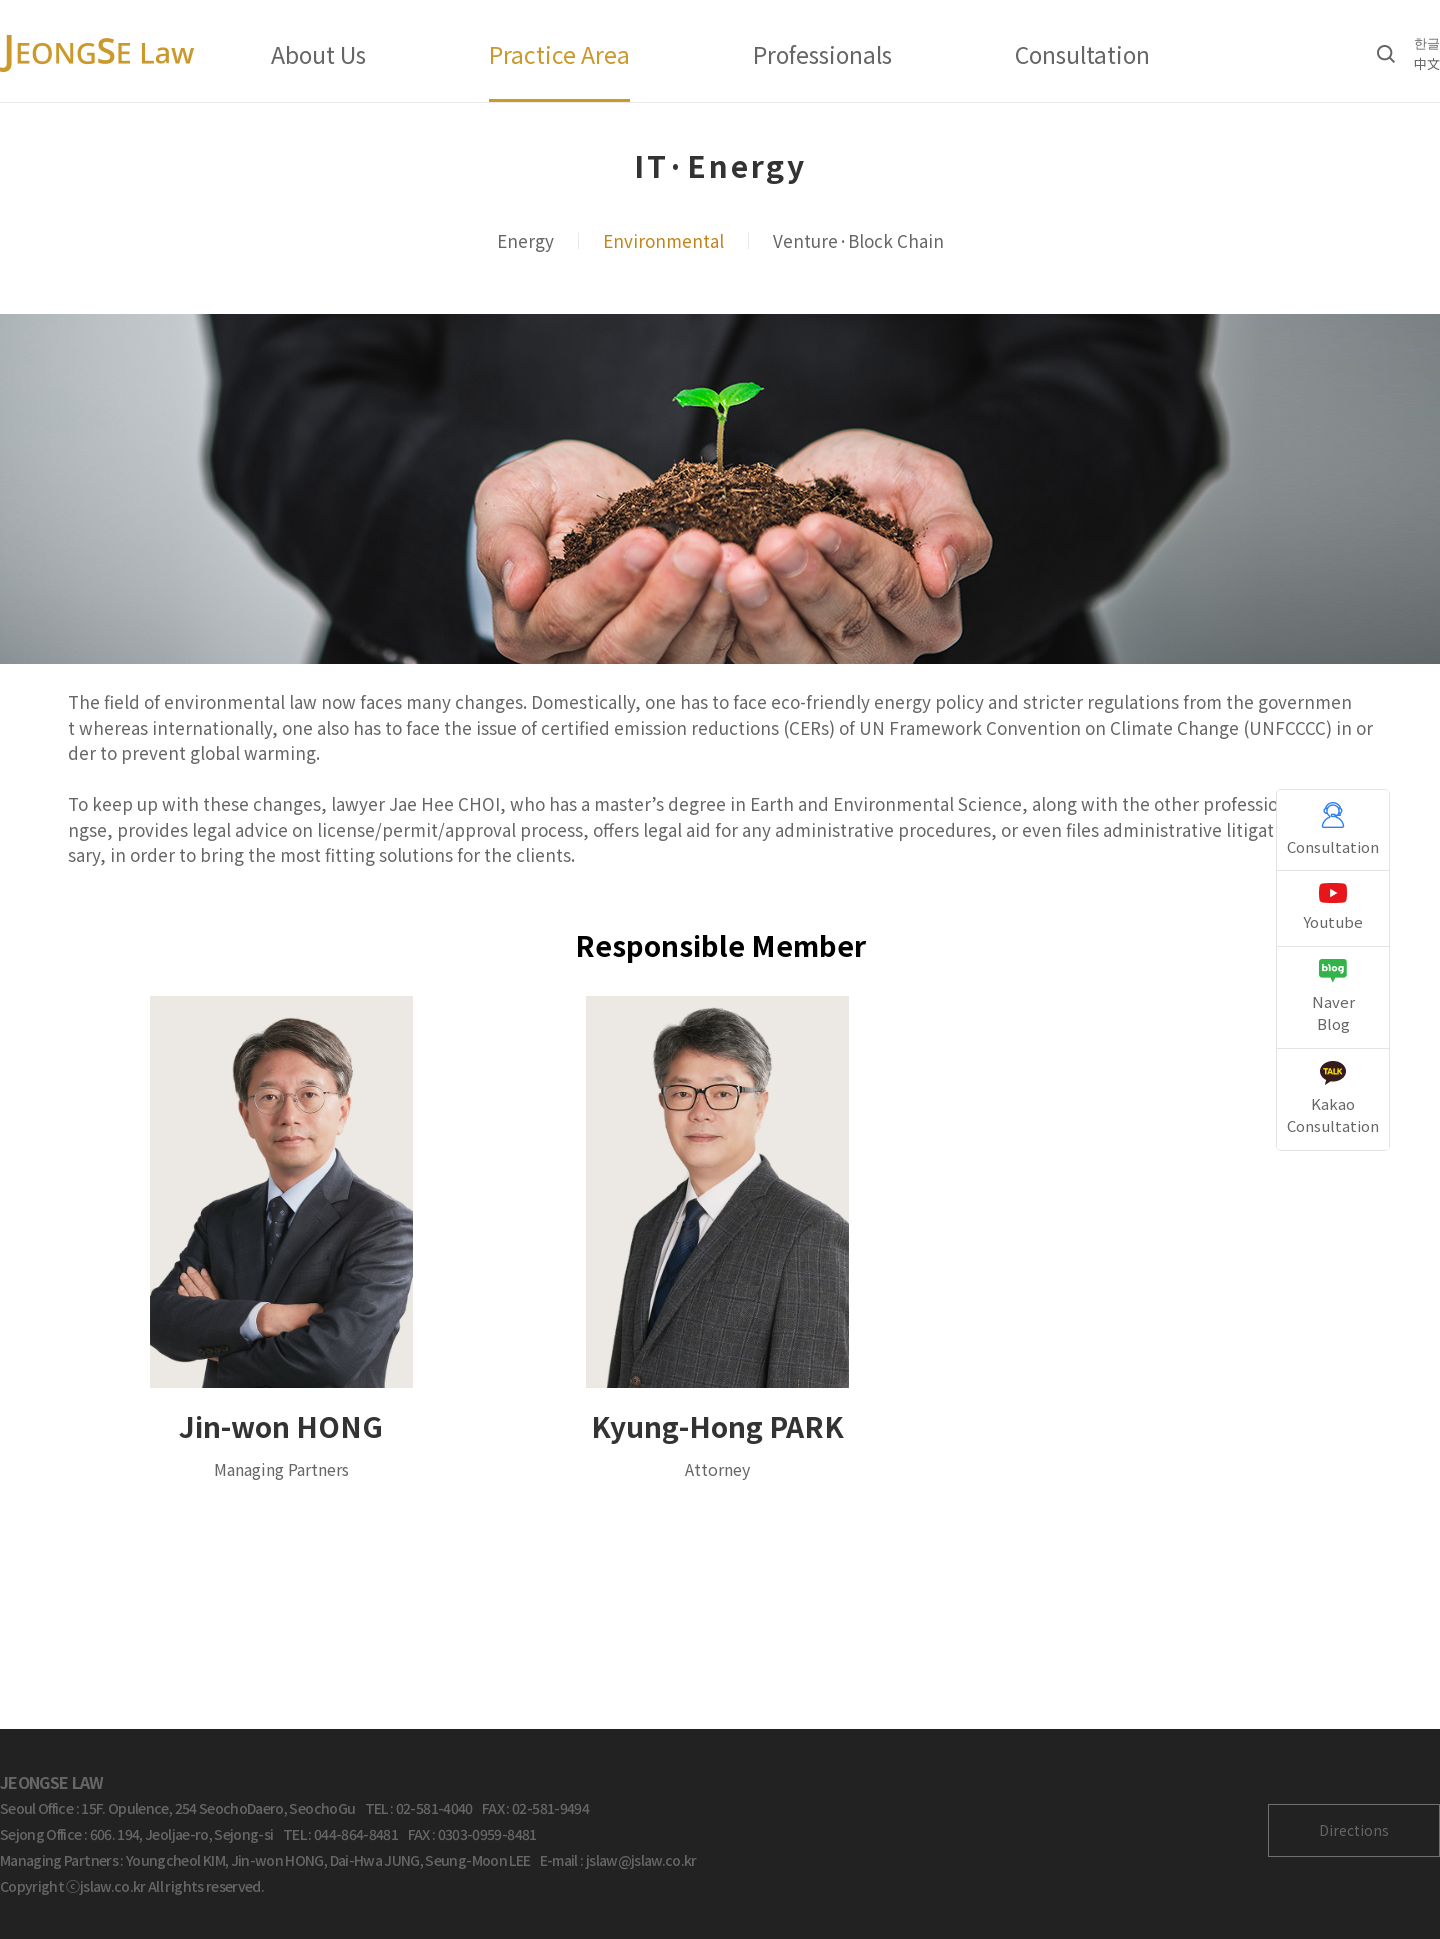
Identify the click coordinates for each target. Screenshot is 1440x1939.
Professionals (822, 54)
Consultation (1082, 54)
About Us (318, 54)
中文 (1427, 63)
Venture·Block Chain (858, 240)
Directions (1354, 1830)
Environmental (663, 240)
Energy (525, 240)
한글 (1427, 42)
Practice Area (559, 54)
